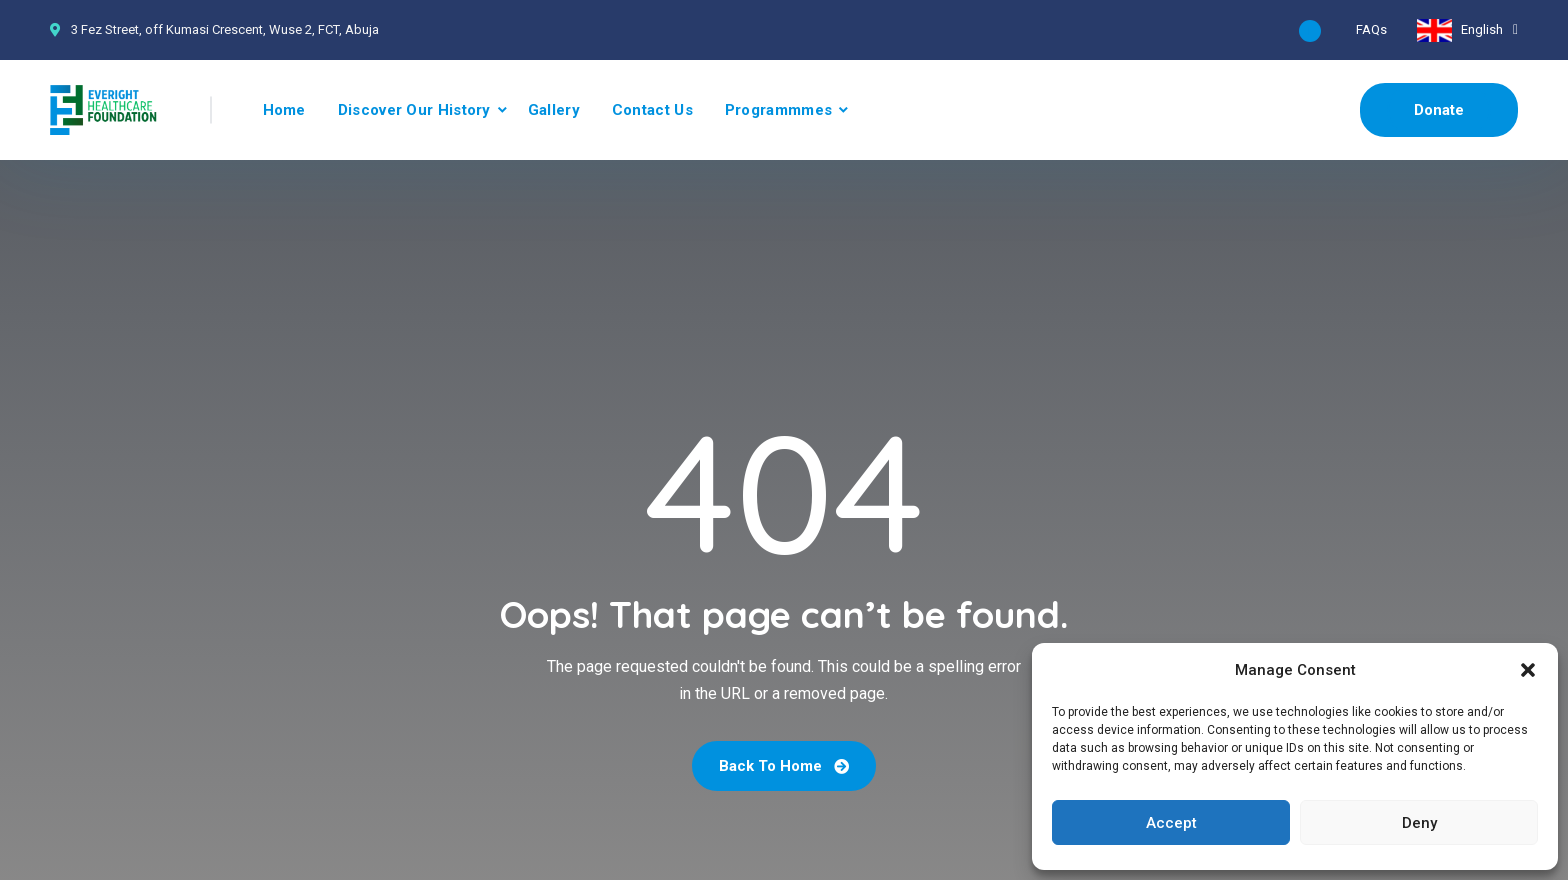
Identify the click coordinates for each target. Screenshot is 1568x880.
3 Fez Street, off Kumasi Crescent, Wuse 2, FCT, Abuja (225, 29)
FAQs (1371, 29)
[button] (1528, 670)
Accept (1171, 823)
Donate (1439, 110)
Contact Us (652, 110)
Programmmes (778, 110)
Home (284, 110)
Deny (1419, 823)
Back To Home (784, 766)
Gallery (554, 110)
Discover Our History (414, 110)
